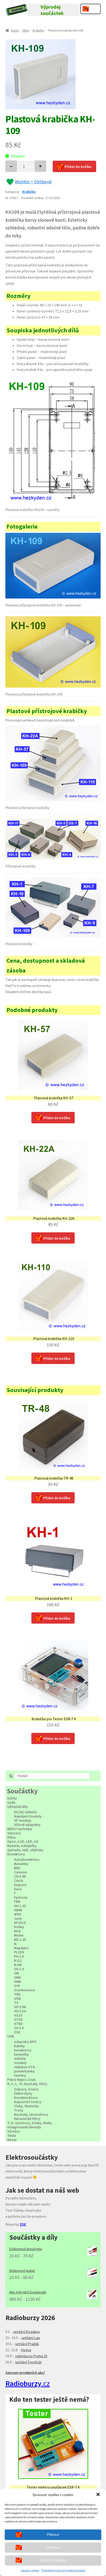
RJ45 (18, 1964)
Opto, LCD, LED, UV (22, 1841)
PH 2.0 (19, 1956)
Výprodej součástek (52, 10)
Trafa (18, 2110)
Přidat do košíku (78, 166)
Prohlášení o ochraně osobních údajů (63, 2570)
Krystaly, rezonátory (31, 2114)
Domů (15, 30)
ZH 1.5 (19, 2028)
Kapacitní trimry (27, 2102)
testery (20, 2075)
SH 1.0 (19, 1969)
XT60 (18, 2023)
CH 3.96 (20, 1876)
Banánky (21, 1863)
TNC (17, 1994)
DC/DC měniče (25, 1812)
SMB (17, 1981)
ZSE (17, 2032)
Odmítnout (53, 2547)
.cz (27, 2383)
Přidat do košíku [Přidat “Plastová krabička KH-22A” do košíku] (56, 1238)
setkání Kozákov (26, 2331)
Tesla (11, 2135)
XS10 (18, 2015)
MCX (17, 1931)
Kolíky (19, 1927)
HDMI (18, 1910)
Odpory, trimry (26, 2089)
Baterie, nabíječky (22, 1845)
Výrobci (13, 2131)
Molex (19, 1935)
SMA (17, 1977)
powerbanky (24, 2071)
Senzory (14, 1833)
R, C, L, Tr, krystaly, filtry (27, 2084)
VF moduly (22, 1820)
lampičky (21, 2054)
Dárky (12, 1798)
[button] (98, 2495)
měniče (20, 2058)
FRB (17, 1901)
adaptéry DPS (25, 2041)
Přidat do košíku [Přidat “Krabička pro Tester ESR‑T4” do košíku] (56, 1738)
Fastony (20, 1897)
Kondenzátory (26, 2097)
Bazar (12, 2139)
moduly (20, 2062)
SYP (17, 1986)
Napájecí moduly (28, 1816)
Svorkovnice (24, 1990)
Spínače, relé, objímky (25, 1850)
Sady (11, 1802)
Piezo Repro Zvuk (21, 2079)
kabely (19, 2046)
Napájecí (21, 1948)
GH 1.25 (20, 1906)
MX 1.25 (20, 1939)
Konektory (16, 1854)
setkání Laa (31, 2337)
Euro (18, 1889)
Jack (18, 1918)
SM (16, 1973)
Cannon (20, 1872)
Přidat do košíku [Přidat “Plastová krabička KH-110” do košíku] (56, 1358)
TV (16, 2002)
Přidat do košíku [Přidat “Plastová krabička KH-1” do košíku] (56, 1618)
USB (17, 1998)
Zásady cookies (30, 2570)
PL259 (19, 1952)
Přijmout (53, 2534)
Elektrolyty (23, 2093)
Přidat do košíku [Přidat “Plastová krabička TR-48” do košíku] (56, 1497)
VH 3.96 (20, 2007)
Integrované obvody (24, 2127)
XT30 (18, 2019)
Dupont (20, 1885)
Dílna (25, 30)
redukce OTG (24, 2067)
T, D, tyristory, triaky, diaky (29, 2123)
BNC (17, 1868)
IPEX (17, 1914)
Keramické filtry (27, 2118)
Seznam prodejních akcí (25, 2372)
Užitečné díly (17, 1806)
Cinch (18, 1880)
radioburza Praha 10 (31, 2356)
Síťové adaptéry (27, 1824)
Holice (26, 2349)
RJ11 (18, 1960)
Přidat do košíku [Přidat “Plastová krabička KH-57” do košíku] (56, 1117)
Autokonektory (27, 1859)
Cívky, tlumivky (26, 2106)
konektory (22, 2050)
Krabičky (38, 30)
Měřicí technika (19, 1829)
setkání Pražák (27, 2343)
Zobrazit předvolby (53, 2560)
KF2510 (20, 1922)
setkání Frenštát (28, 2362)
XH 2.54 (20, 2011)
